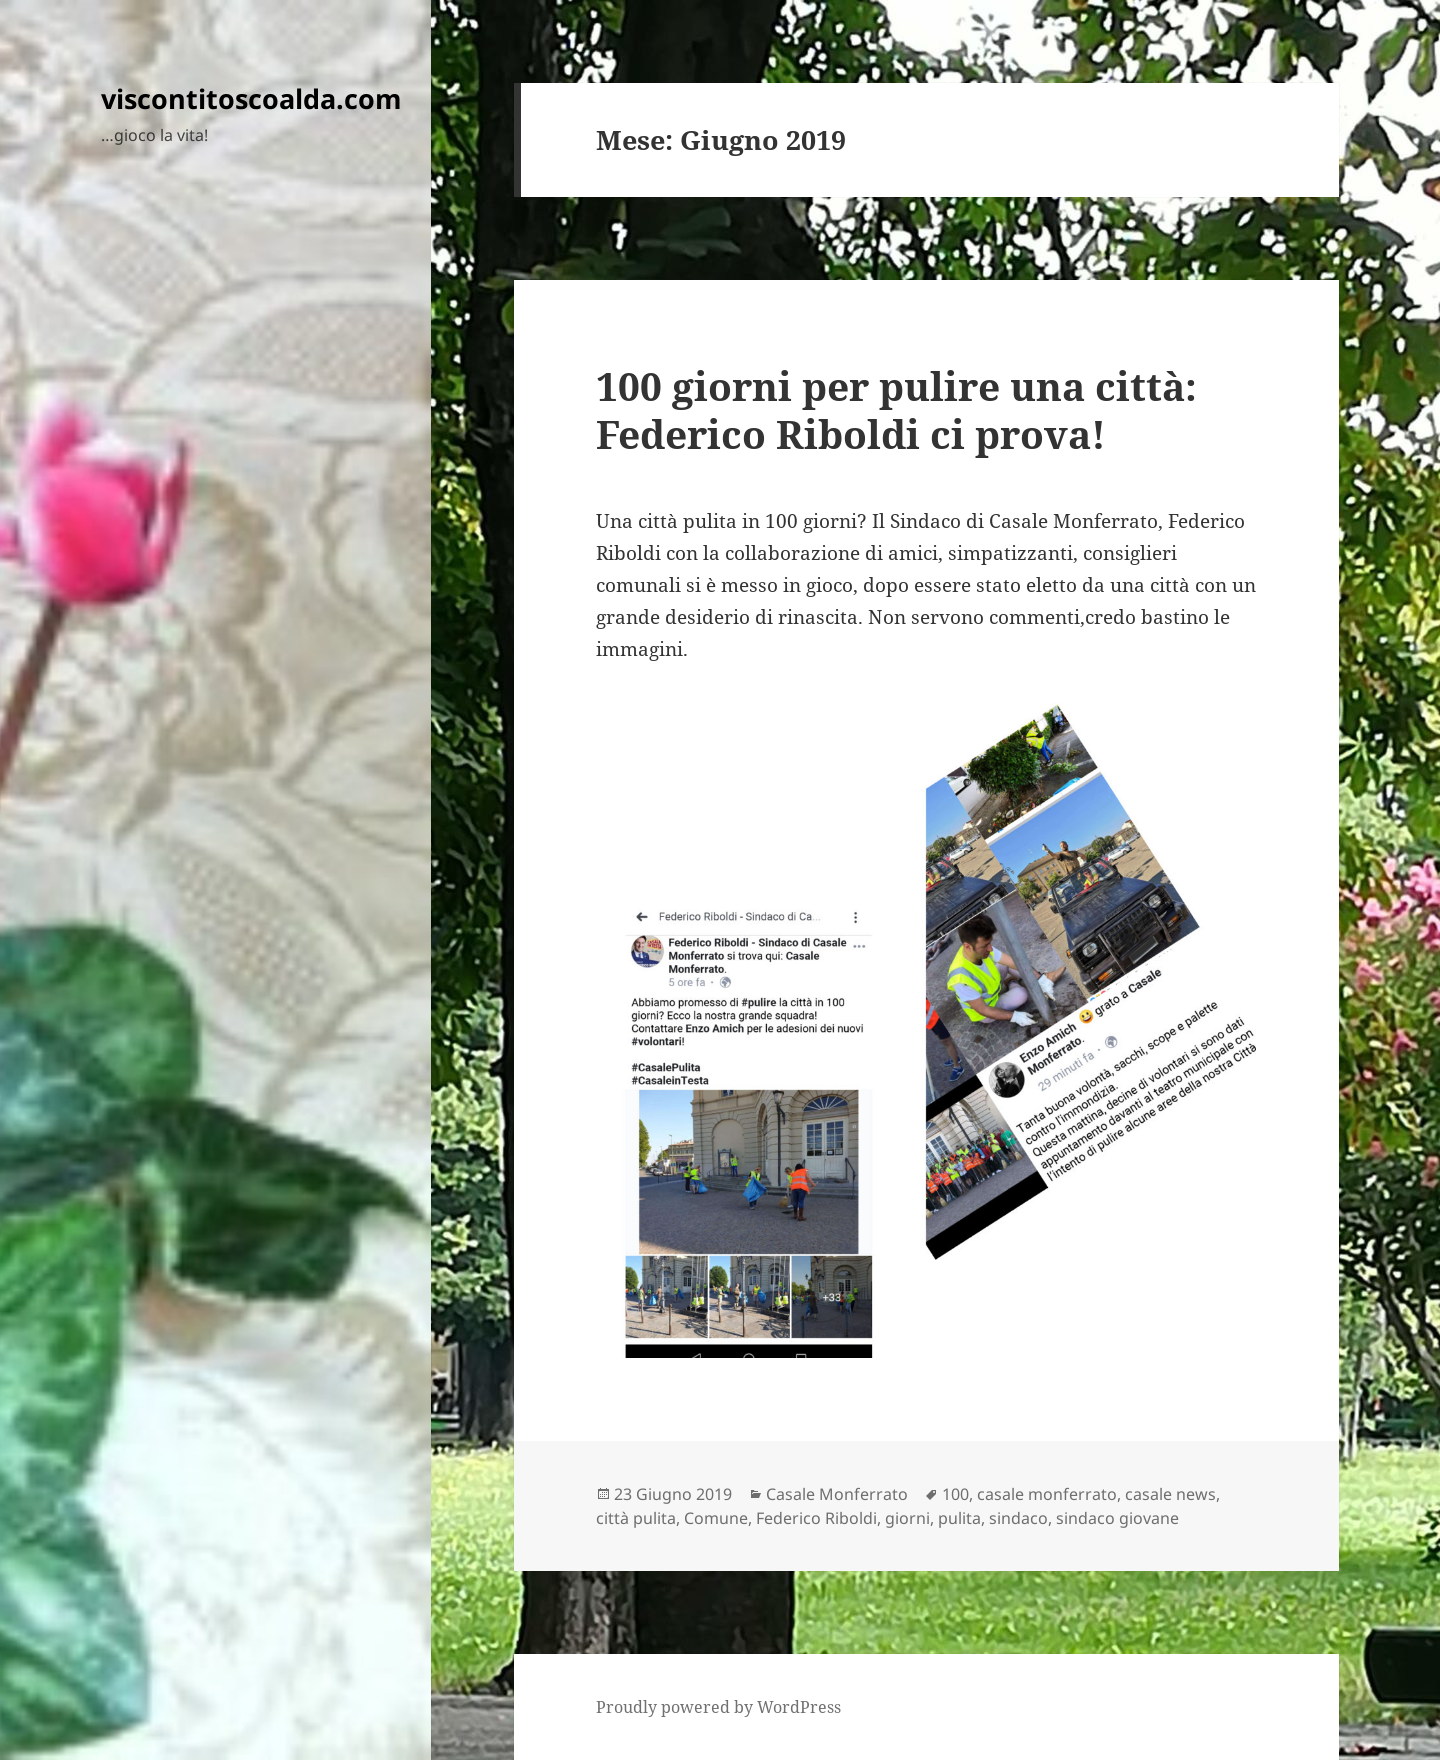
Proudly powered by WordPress (718, 1707)
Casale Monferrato (837, 1494)
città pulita (636, 1518)
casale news (1170, 1494)
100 (955, 1494)
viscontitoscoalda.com (251, 98)
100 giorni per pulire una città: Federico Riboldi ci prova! (896, 409)
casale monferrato (1047, 1494)
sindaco (1018, 1518)
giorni (907, 1518)
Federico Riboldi (816, 1518)
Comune (716, 1518)
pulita (959, 1518)
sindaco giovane (1117, 1518)
